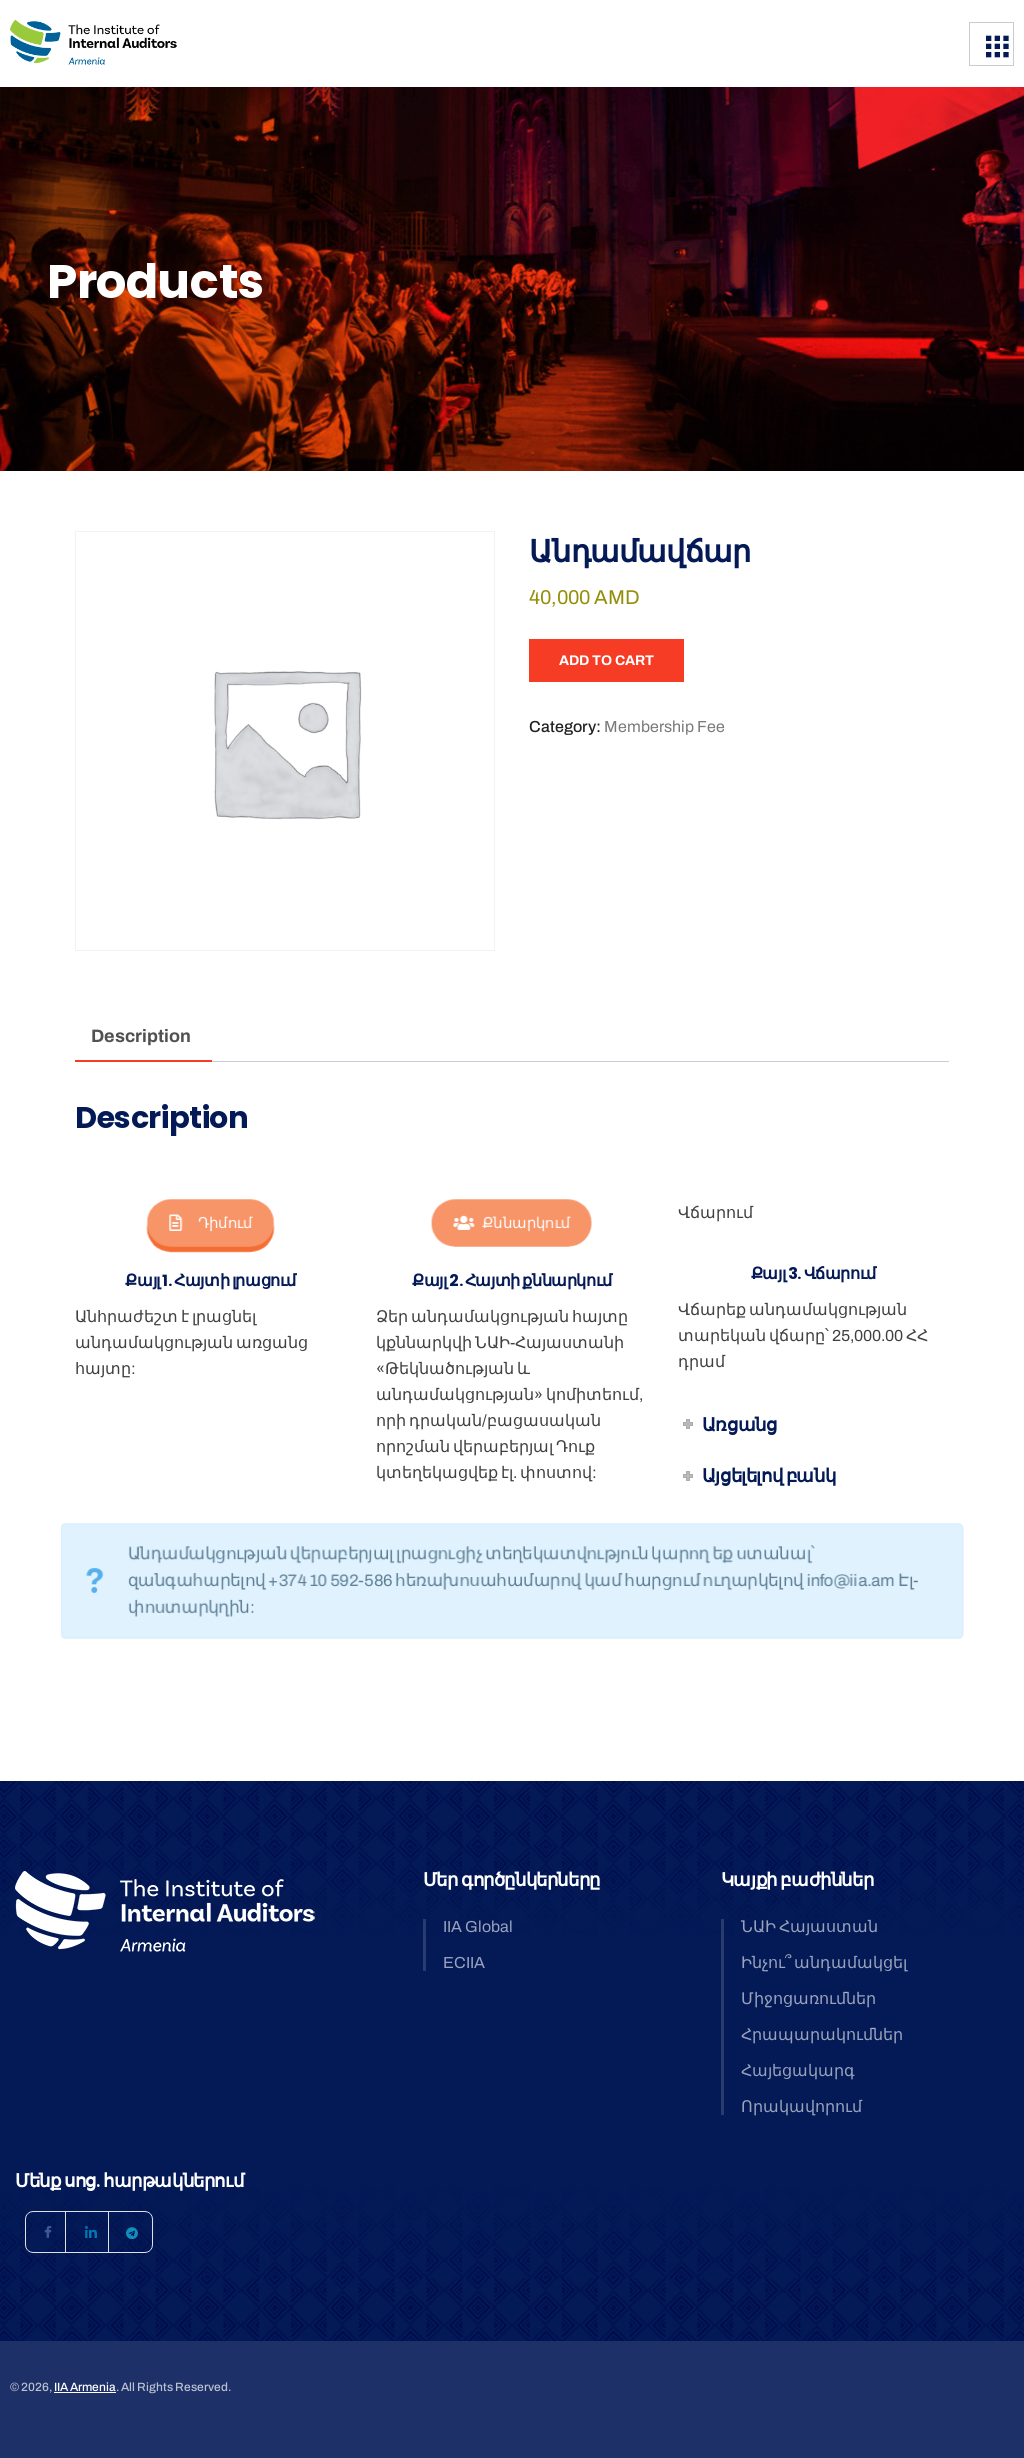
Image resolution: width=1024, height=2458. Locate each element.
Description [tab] (141, 1036)
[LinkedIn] (89, 2232)
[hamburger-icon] (991, 44)
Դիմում (210, 1223)
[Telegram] (132, 2232)
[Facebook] (46, 2232)
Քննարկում (512, 1223)
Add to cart (606, 660)
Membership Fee (664, 726)
